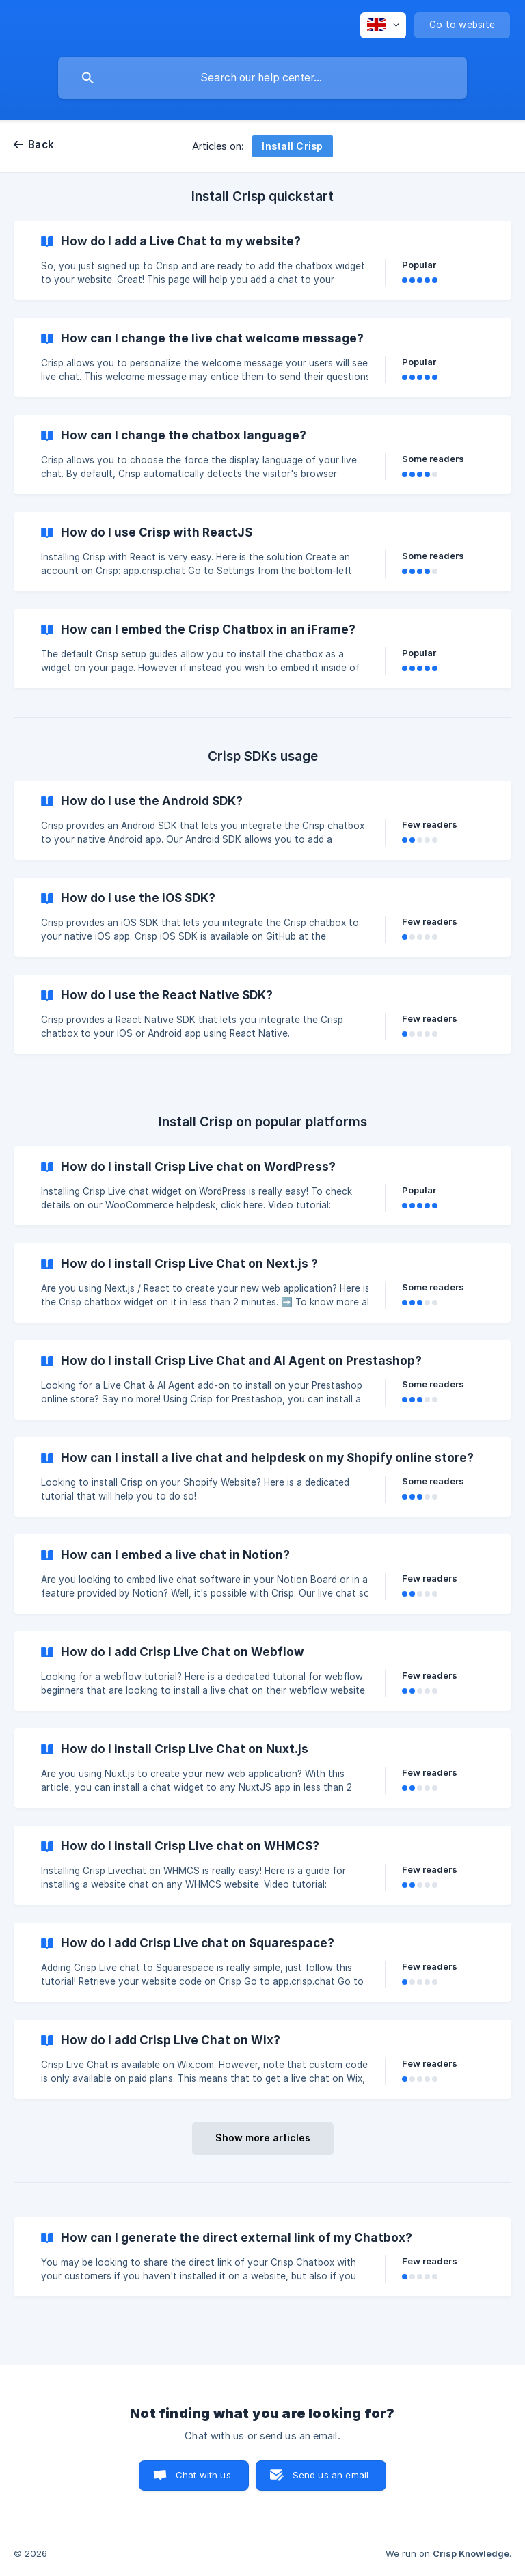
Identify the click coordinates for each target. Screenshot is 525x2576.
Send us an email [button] (330, 2474)
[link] (262, 260)
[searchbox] (262, 78)
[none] (383, 25)
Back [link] (41, 144)
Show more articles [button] (262, 2137)
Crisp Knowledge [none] (471, 2553)
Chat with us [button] (203, 2474)
